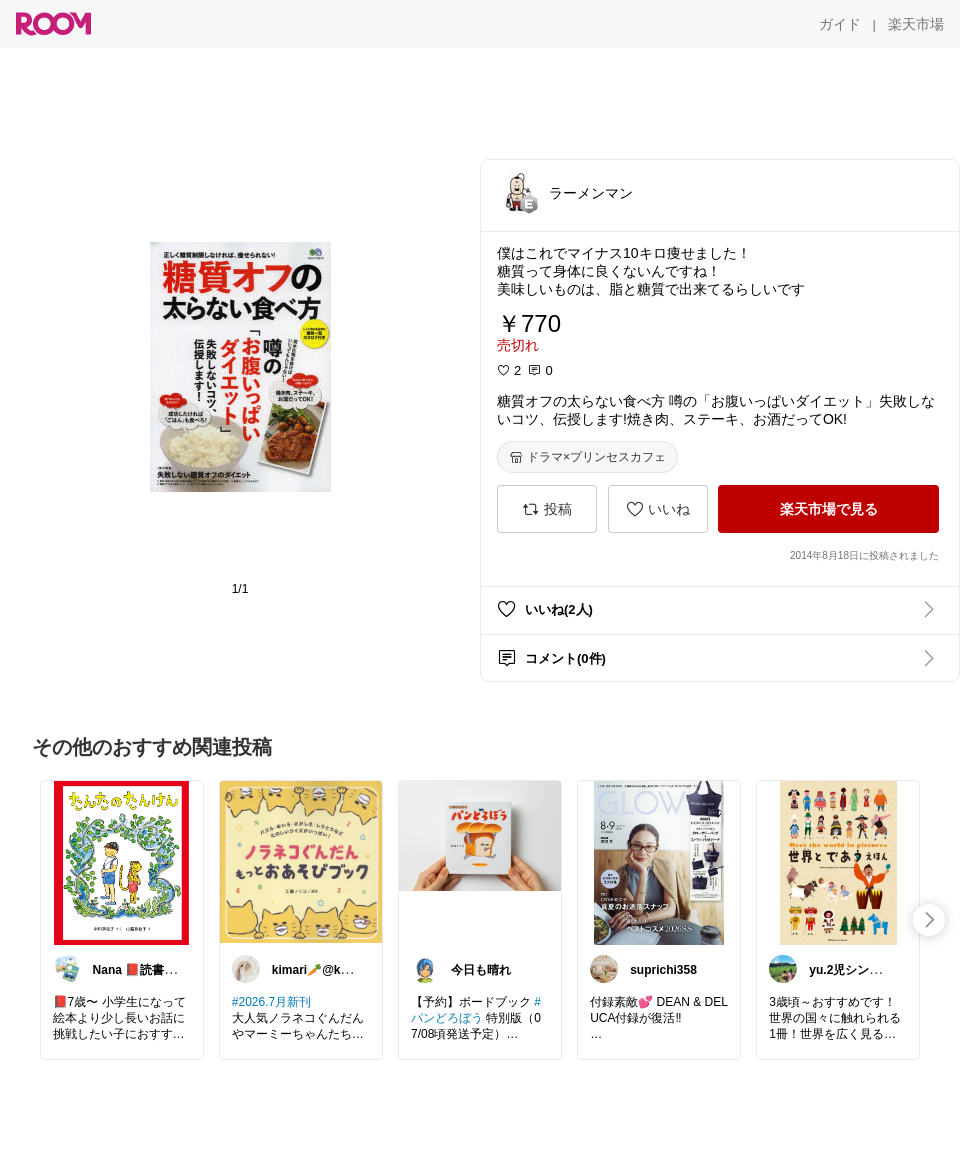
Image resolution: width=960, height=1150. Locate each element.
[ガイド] (840, 24)
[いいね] (658, 509)
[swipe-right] (929, 920)
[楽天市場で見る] (828, 509)
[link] (122, 862)
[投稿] (547, 509)
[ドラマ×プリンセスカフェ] (587, 457)
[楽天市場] (916, 24)
